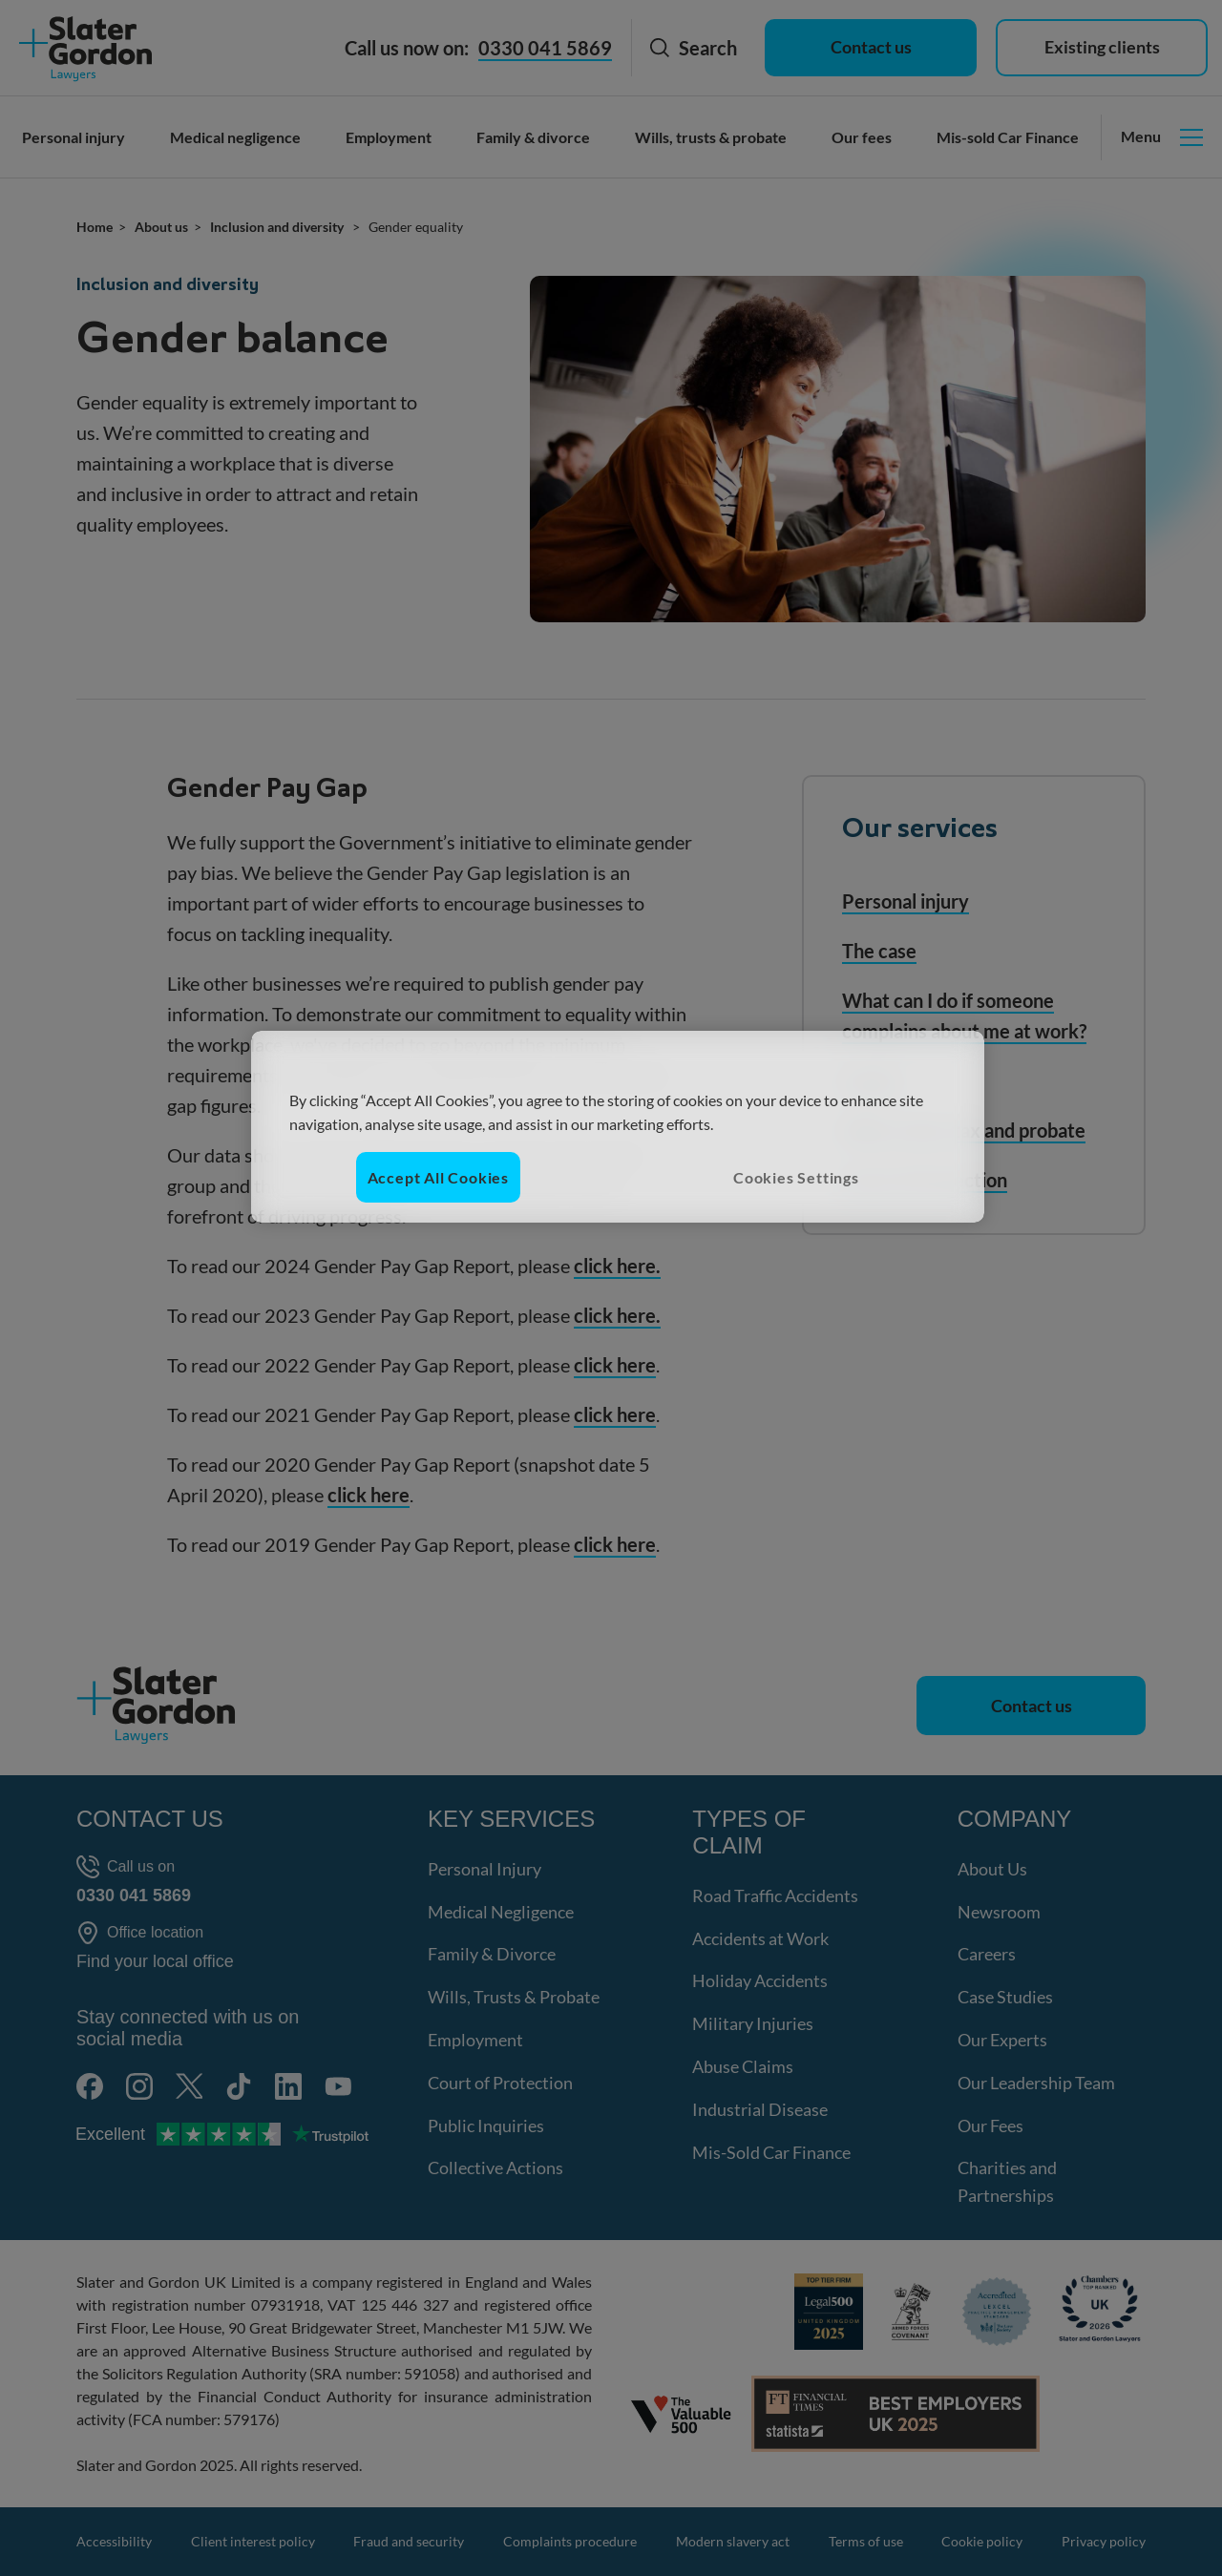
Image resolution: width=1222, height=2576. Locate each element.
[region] (617, 1127)
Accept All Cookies (438, 1177)
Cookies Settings (796, 1177)
